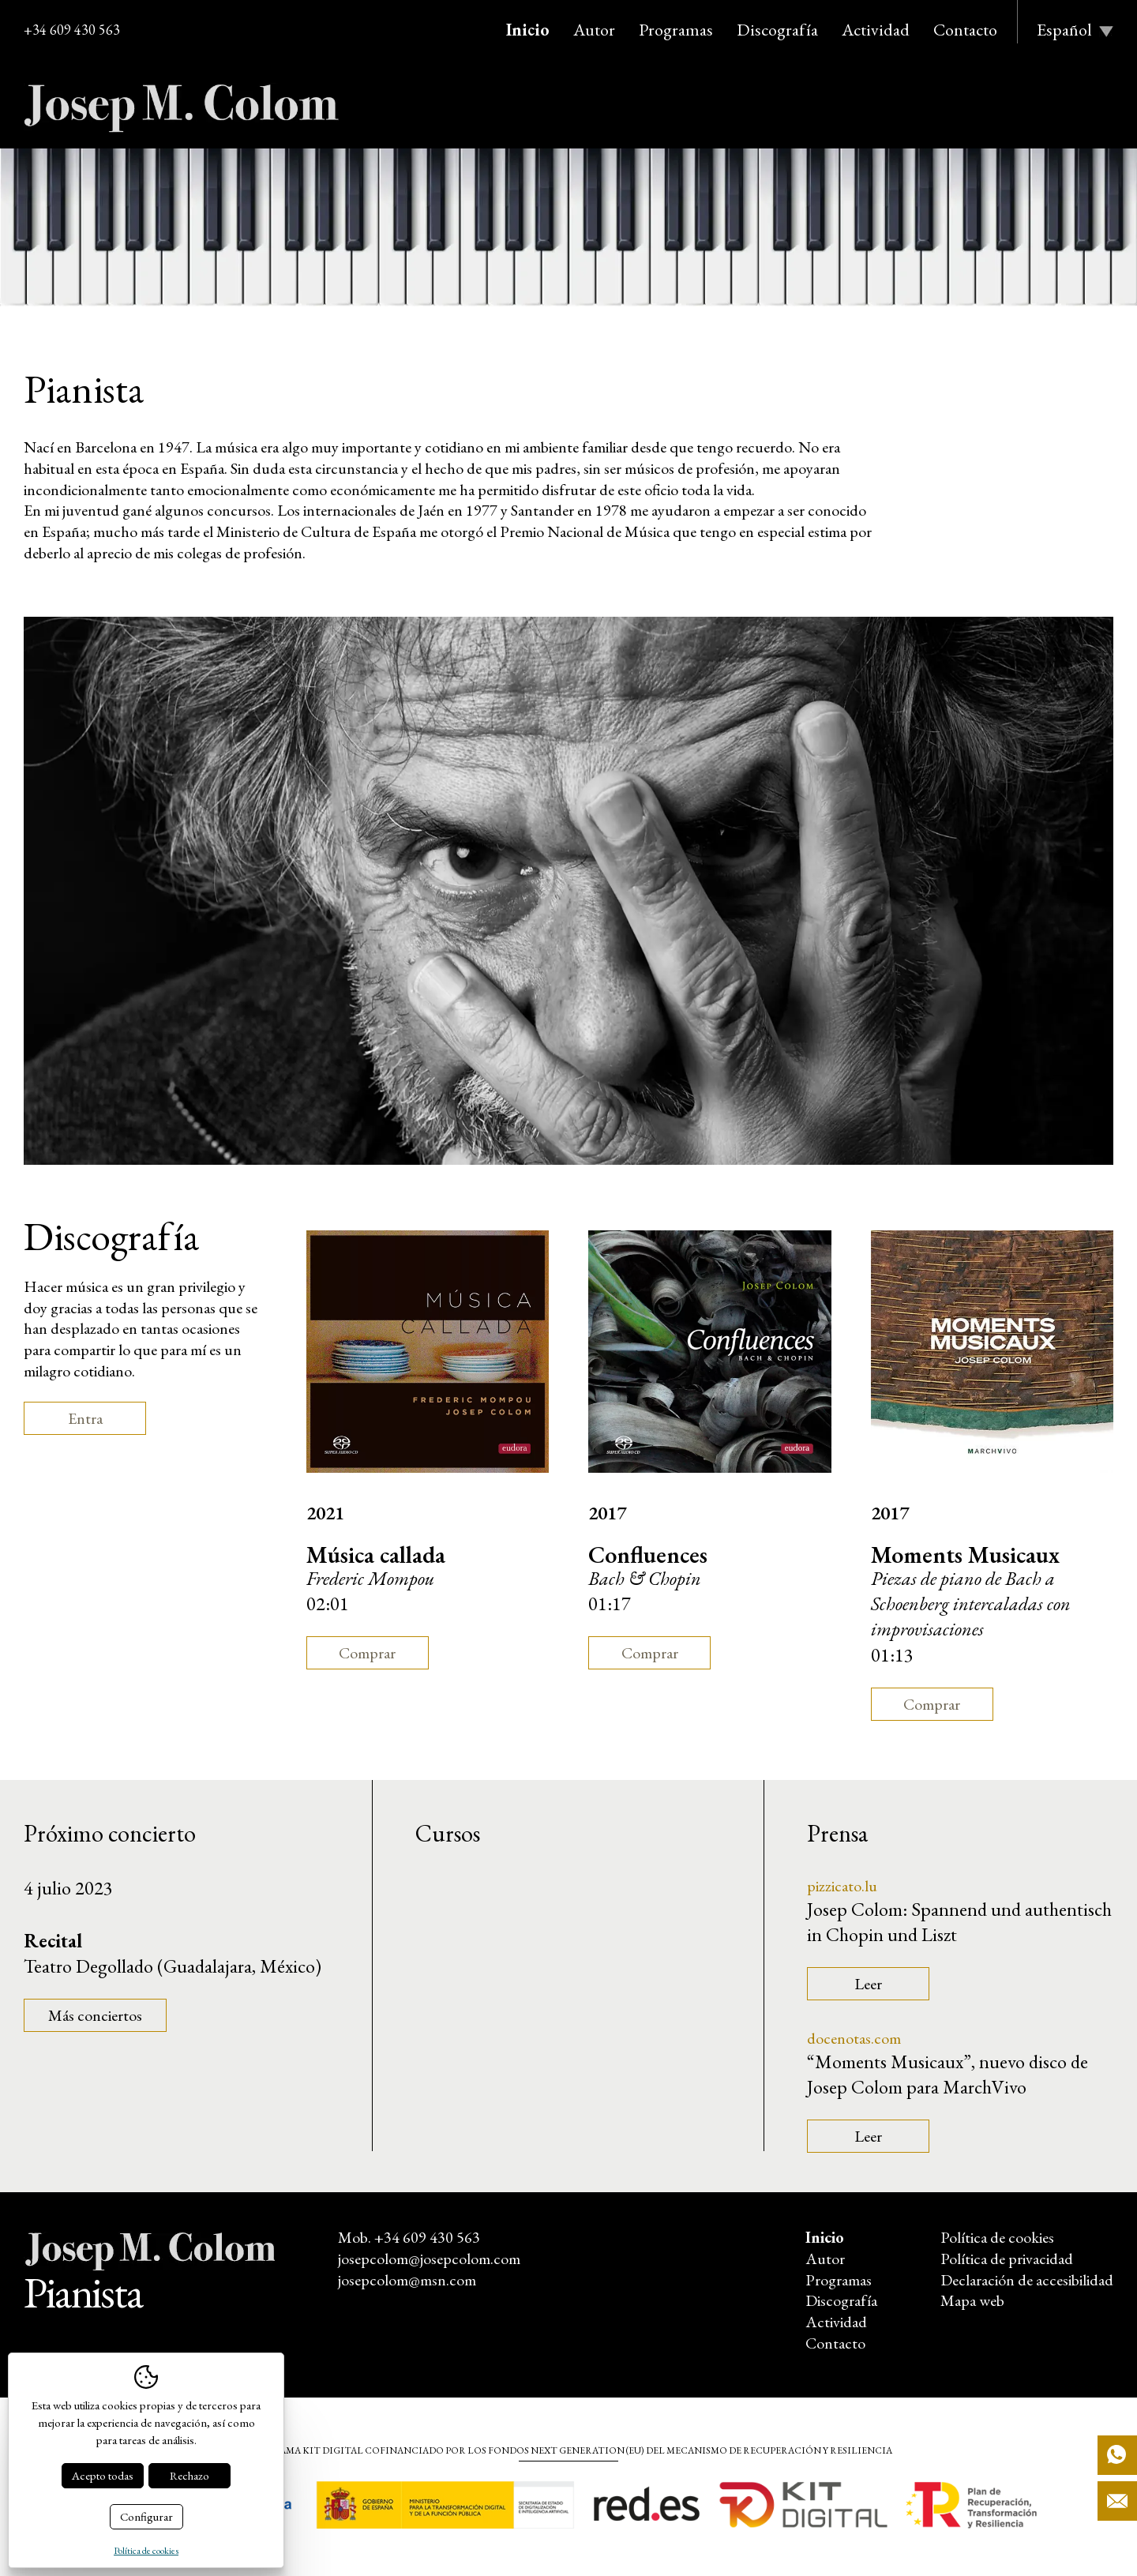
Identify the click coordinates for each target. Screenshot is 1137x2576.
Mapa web (972, 2300)
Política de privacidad (1006, 2258)
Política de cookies (997, 2237)
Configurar (146, 2516)
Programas (676, 29)
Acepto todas (102, 2475)
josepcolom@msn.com (407, 2280)
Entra (85, 1418)
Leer (868, 1983)
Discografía (777, 29)
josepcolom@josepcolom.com (429, 2258)
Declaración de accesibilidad (1026, 2280)
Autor (594, 29)
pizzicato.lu (842, 1886)
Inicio (528, 29)
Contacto (965, 29)
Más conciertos (95, 2015)
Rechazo (189, 2475)
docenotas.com (854, 2038)
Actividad (876, 29)
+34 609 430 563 (72, 30)
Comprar (367, 1653)
